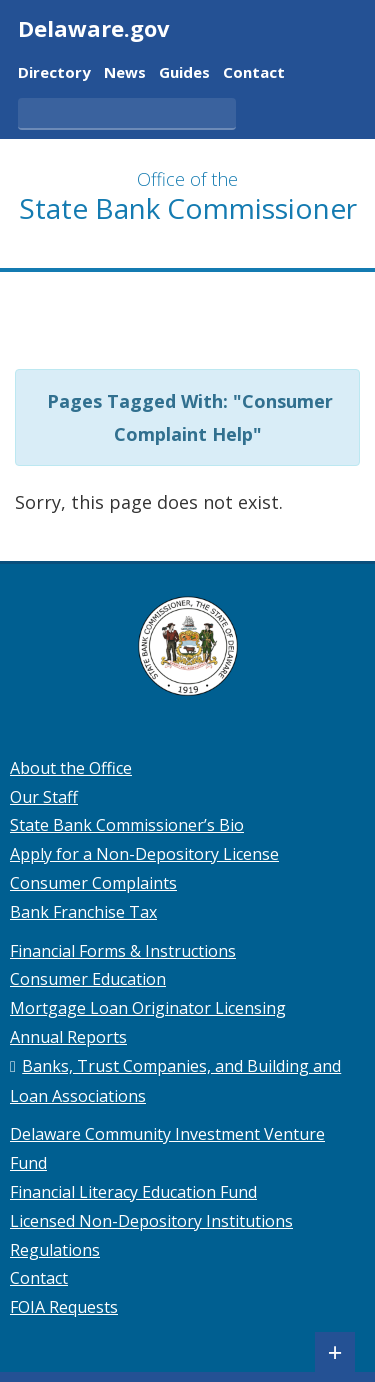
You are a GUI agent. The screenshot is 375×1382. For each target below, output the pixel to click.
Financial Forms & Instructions (123, 951)
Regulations (55, 1250)
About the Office (71, 768)
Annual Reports (68, 1037)
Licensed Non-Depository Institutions (151, 1221)
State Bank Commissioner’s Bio (127, 825)
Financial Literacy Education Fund (133, 1192)
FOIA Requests (64, 1307)
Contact (254, 73)
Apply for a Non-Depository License (144, 854)
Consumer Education (88, 979)
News (125, 73)
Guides (184, 73)
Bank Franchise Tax (83, 912)
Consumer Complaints (93, 883)
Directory (54, 73)
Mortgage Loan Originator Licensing (148, 1008)
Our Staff (44, 797)
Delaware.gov (94, 28)
